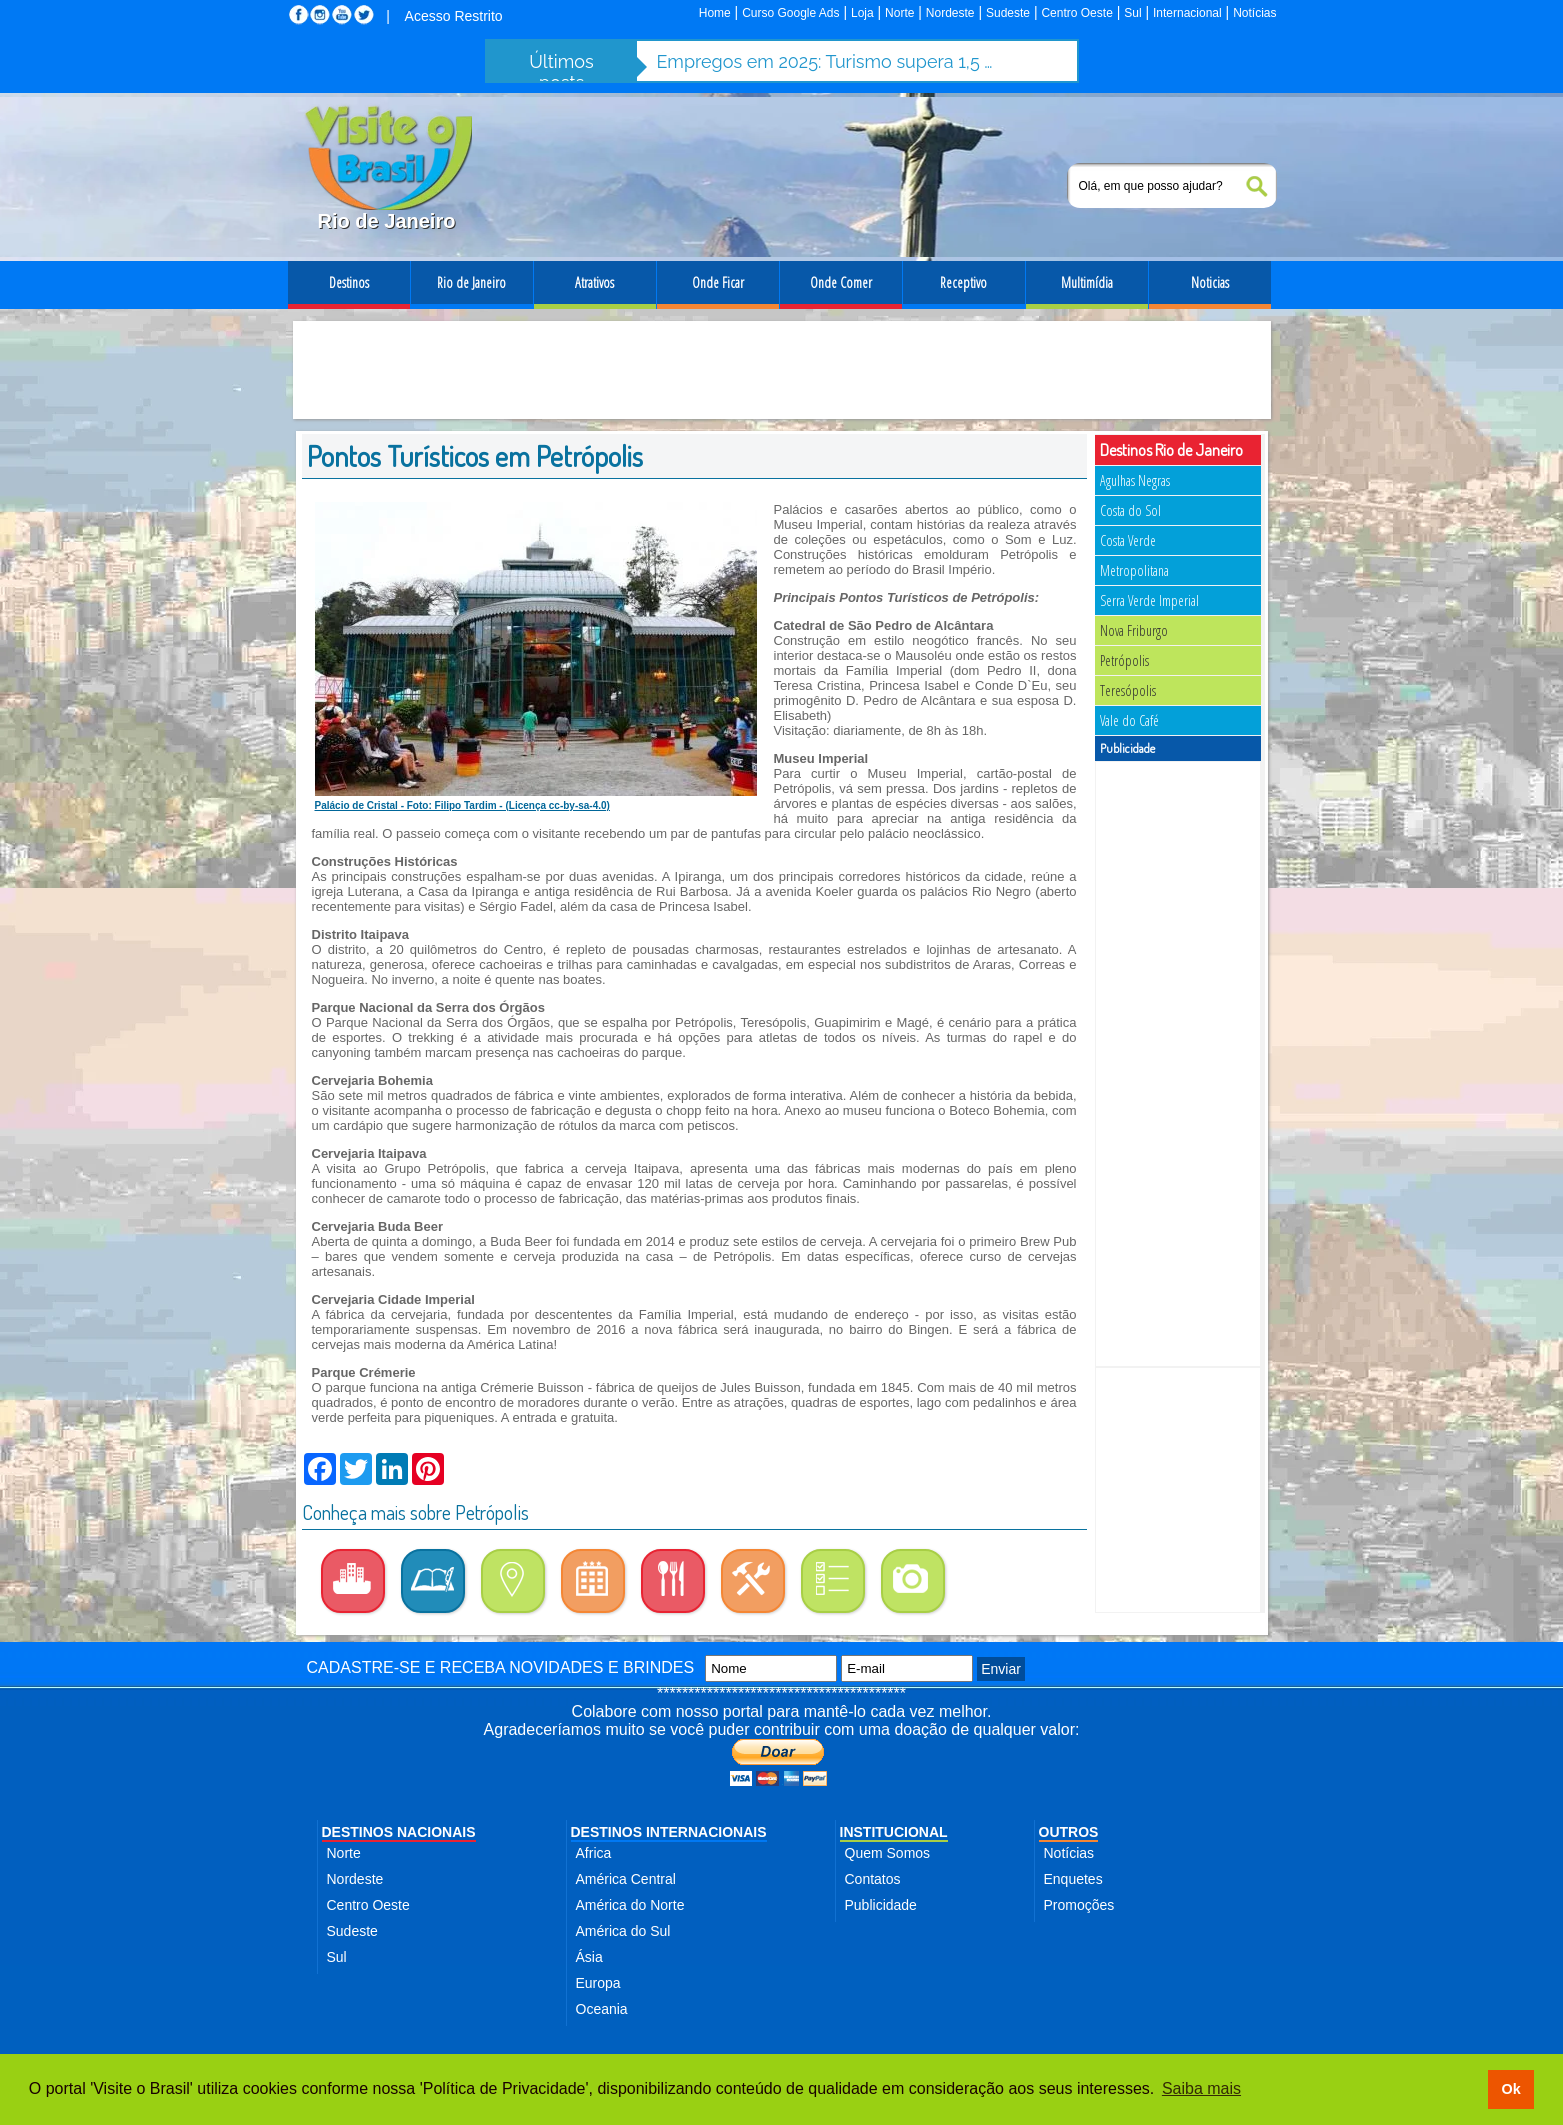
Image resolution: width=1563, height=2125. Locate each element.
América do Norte (630, 1905)
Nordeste (950, 13)
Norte (899, 13)
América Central (626, 1879)
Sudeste (1008, 13)
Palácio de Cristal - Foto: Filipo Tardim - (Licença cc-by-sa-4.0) (462, 805)
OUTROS (1069, 1832)
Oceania (602, 2009)
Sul (1132, 13)
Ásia (589, 1957)
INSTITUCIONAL (894, 1832)
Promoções (1079, 1905)
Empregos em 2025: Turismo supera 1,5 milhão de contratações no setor (827, 61)
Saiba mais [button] (1201, 2088)
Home (715, 13)
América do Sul (623, 1931)
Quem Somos (888, 1853)
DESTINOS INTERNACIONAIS (669, 1832)
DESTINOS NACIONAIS (399, 1832)
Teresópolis (1128, 690)
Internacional (1187, 13)
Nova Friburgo (1134, 630)
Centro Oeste (1076, 13)
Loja (862, 13)
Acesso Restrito (454, 16)
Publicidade (881, 1905)
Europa (598, 1983)
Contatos (873, 1879)
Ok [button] (1510, 2089)
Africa (594, 1853)
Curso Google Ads (790, 13)
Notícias (1254, 13)
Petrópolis (1124, 660)
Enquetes (1073, 1879)
